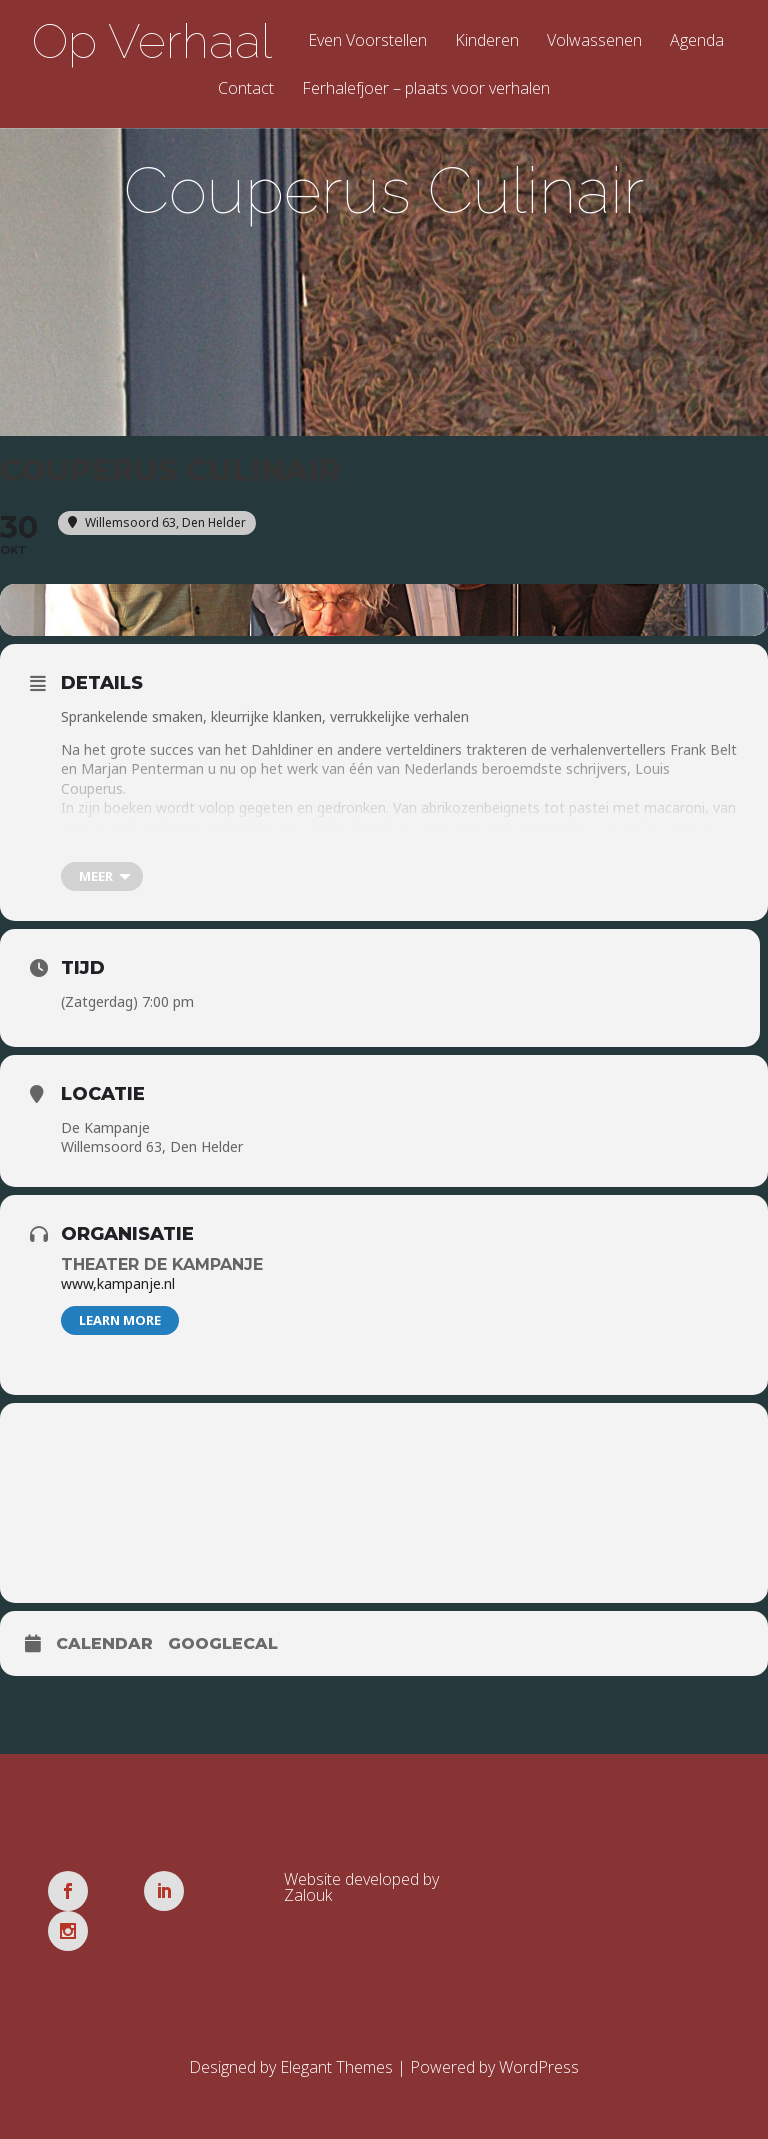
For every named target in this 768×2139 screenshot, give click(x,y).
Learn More (120, 1328)
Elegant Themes (336, 2035)
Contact (246, 89)
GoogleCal (223, 1651)
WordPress (539, 2035)
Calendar (104, 1651)
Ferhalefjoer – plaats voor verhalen (426, 89)
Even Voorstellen (367, 41)
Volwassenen (594, 41)
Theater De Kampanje (162, 1272)
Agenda (697, 41)
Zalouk (308, 1903)
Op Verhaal (152, 41)
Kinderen (487, 41)
